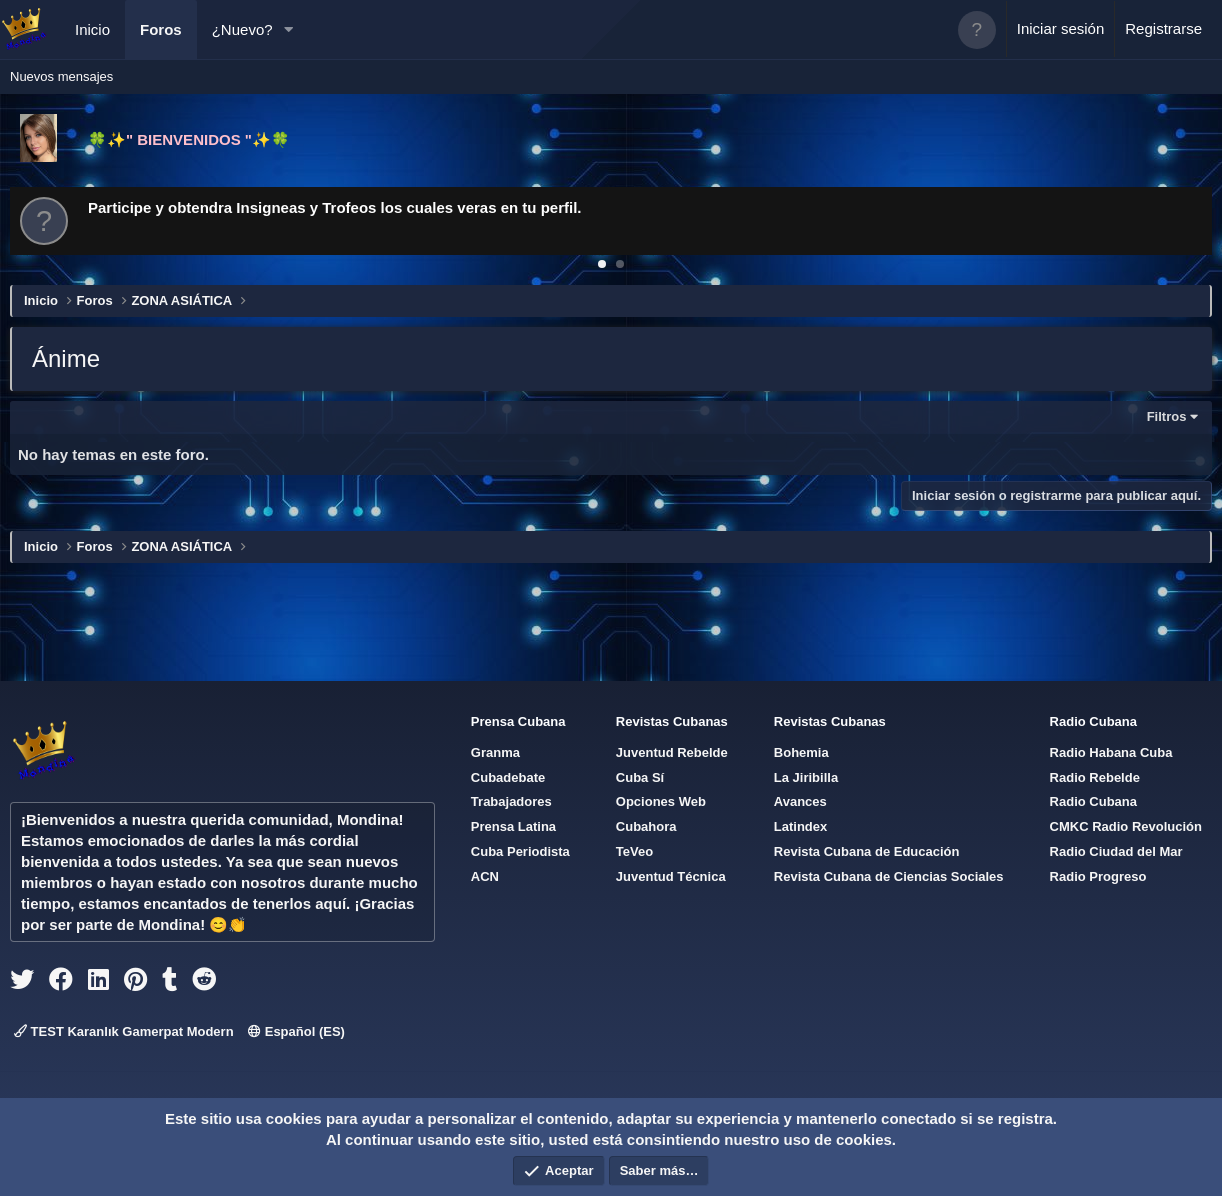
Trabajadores (511, 801)
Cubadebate (508, 777)
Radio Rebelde (1095, 777)
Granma (495, 752)
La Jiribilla (806, 777)
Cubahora (646, 826)
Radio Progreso (1098, 876)
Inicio (92, 29)
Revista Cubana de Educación (867, 851)
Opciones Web (661, 801)
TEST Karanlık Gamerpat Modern (124, 1031)
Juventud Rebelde (672, 752)
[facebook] (61, 983)
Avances (800, 801)
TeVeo (634, 851)
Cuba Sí (640, 777)
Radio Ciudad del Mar (1116, 851)
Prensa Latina (513, 826)
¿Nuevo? (242, 29)
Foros (161, 29)
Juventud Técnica (671, 876)
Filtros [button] (1167, 416)
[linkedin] (98, 983)
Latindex (800, 826)
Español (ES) (296, 1031)
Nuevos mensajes (61, 76)
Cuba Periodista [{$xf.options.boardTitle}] (520, 851)
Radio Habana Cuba (1111, 752)
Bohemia (801, 752)
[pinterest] (135, 983)
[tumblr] (169, 983)
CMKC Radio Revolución (1126, 826)
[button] (288, 30)
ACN (485, 876)
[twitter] (22, 983)
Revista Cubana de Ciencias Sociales (889, 876)
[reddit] (204, 983)
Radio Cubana (1093, 801)
